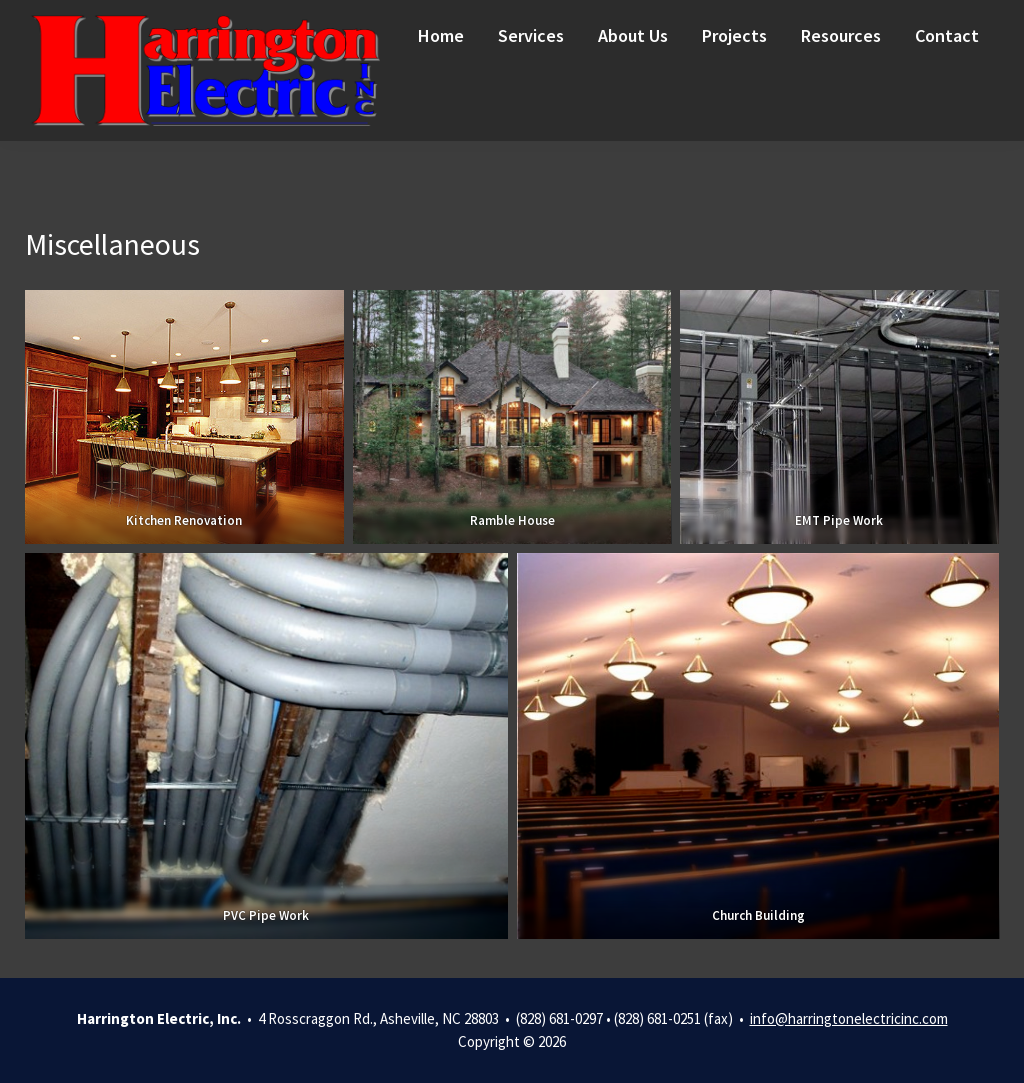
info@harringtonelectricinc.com (849, 1018)
